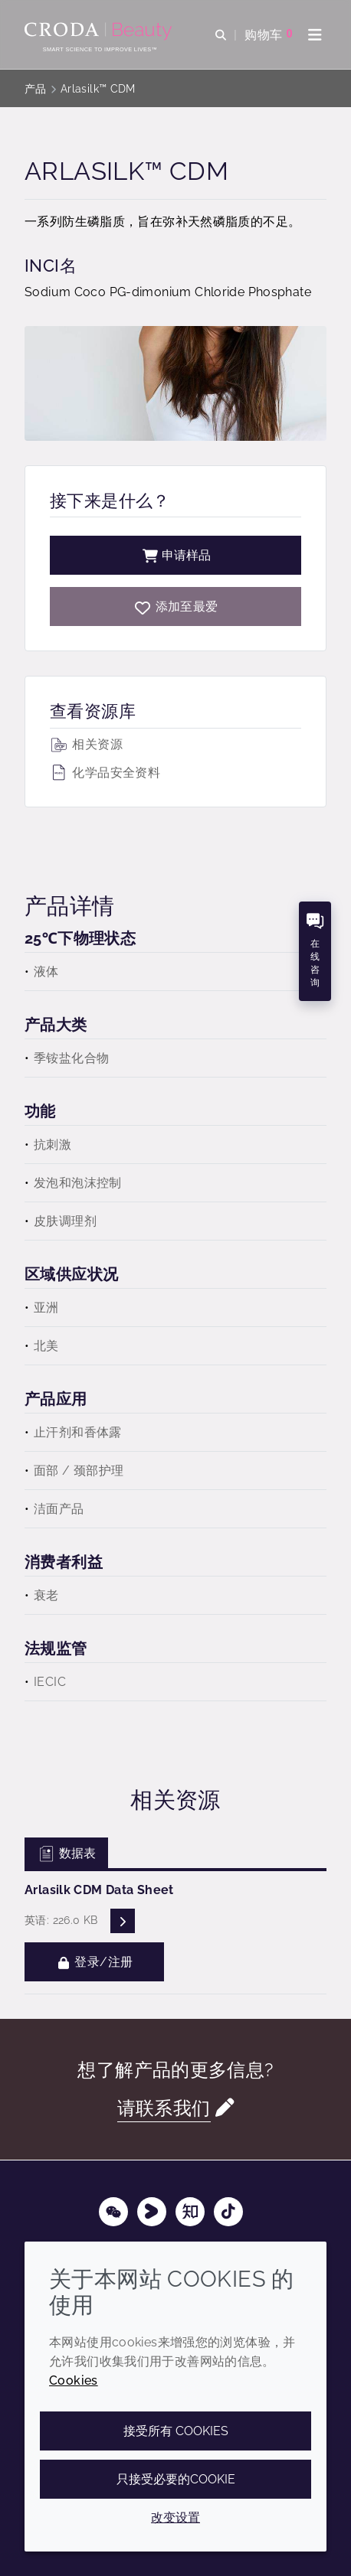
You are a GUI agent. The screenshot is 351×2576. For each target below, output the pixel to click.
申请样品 (175, 555)
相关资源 (86, 744)
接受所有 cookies (175, 2431)
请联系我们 (164, 2108)
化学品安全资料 (105, 772)
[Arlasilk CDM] (175, 606)
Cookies (73, 2380)
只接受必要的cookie (175, 2479)
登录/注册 (94, 1962)
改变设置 (175, 2517)
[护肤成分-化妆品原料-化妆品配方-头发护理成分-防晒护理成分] (100, 31)
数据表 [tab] (66, 1853)
